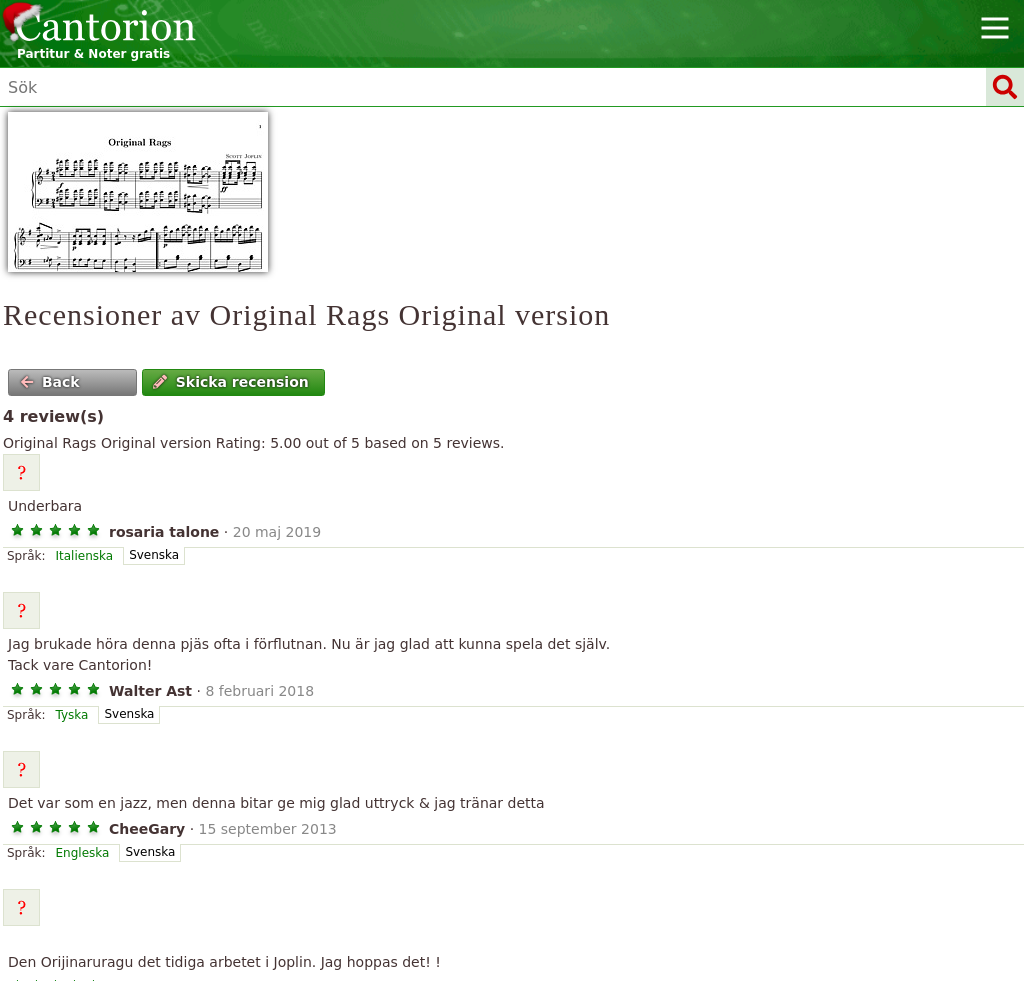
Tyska (72, 715)
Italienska (85, 556)
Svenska (154, 555)
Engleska (83, 853)
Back (50, 382)
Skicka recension (230, 382)
